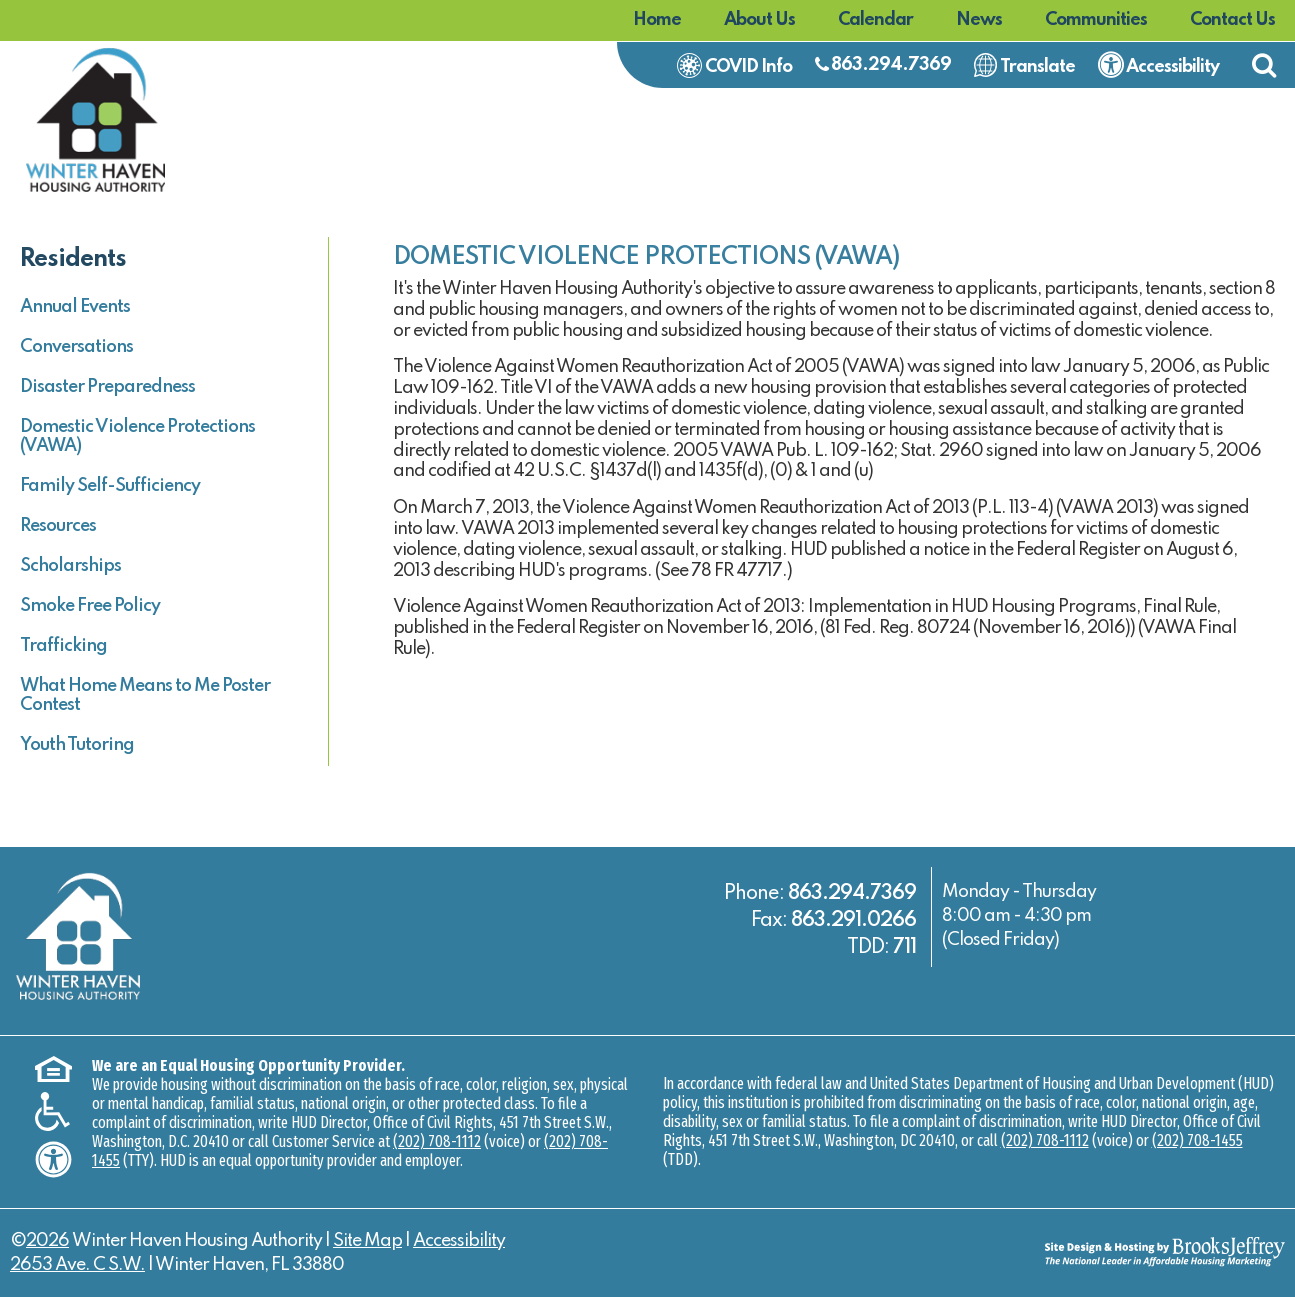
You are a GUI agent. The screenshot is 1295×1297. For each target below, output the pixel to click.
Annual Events (75, 307)
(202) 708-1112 (437, 1141)
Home (657, 20)
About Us (759, 20)
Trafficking (63, 646)
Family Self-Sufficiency (110, 486)
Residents (73, 259)
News (979, 20)
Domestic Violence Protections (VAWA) (137, 436)
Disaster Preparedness (107, 387)
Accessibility (459, 1241)
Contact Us (1232, 20)
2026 (47, 1241)
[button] (1263, 65)
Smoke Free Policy (90, 606)
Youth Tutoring (77, 745)
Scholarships (70, 566)
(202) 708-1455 (1197, 1140)
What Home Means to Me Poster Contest (145, 695)
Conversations (76, 347)
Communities (1096, 20)
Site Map (367, 1241)
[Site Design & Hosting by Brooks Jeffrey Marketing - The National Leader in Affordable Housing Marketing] (1125, 1251)
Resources (58, 526)
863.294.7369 (891, 65)
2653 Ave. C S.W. (77, 1265)
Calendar (875, 20)
